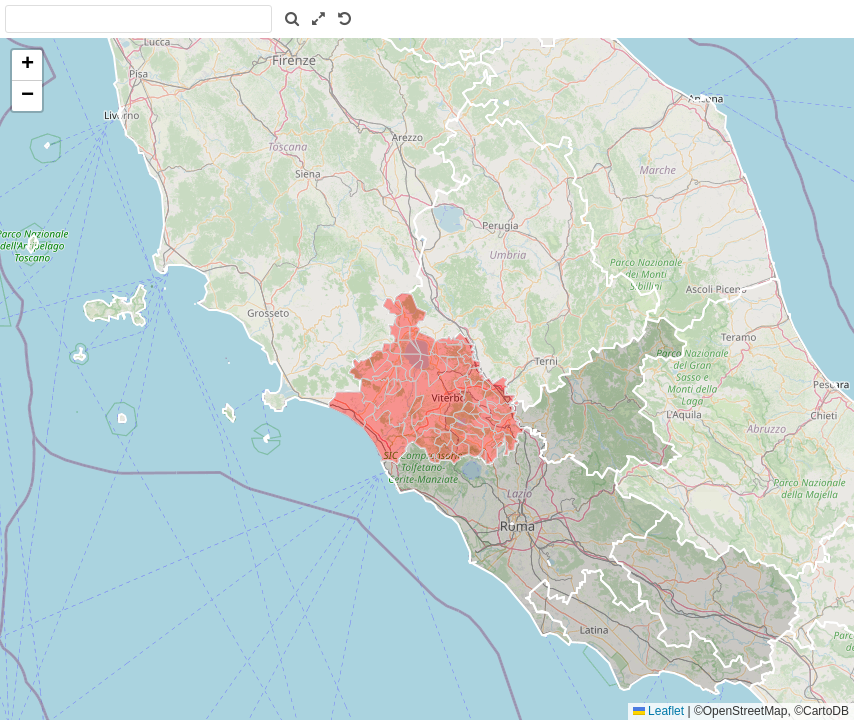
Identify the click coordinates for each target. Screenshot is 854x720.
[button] (27, 65)
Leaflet (658, 711)
